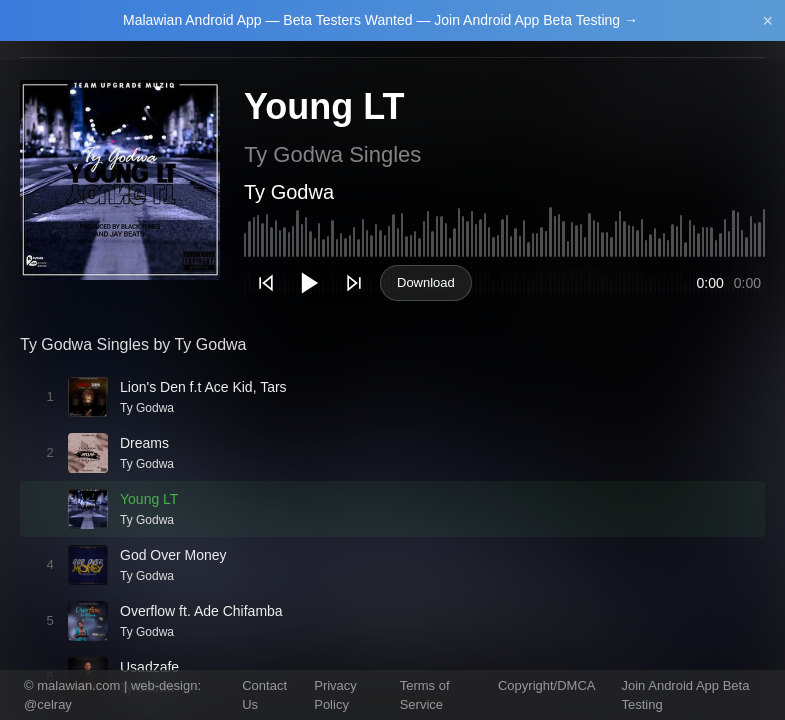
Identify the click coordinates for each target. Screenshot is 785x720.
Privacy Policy (335, 695)
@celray (48, 704)
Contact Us (264, 695)
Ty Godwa (289, 192)
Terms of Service (425, 695)
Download (426, 282)
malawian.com (78, 685)
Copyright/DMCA (547, 685)
